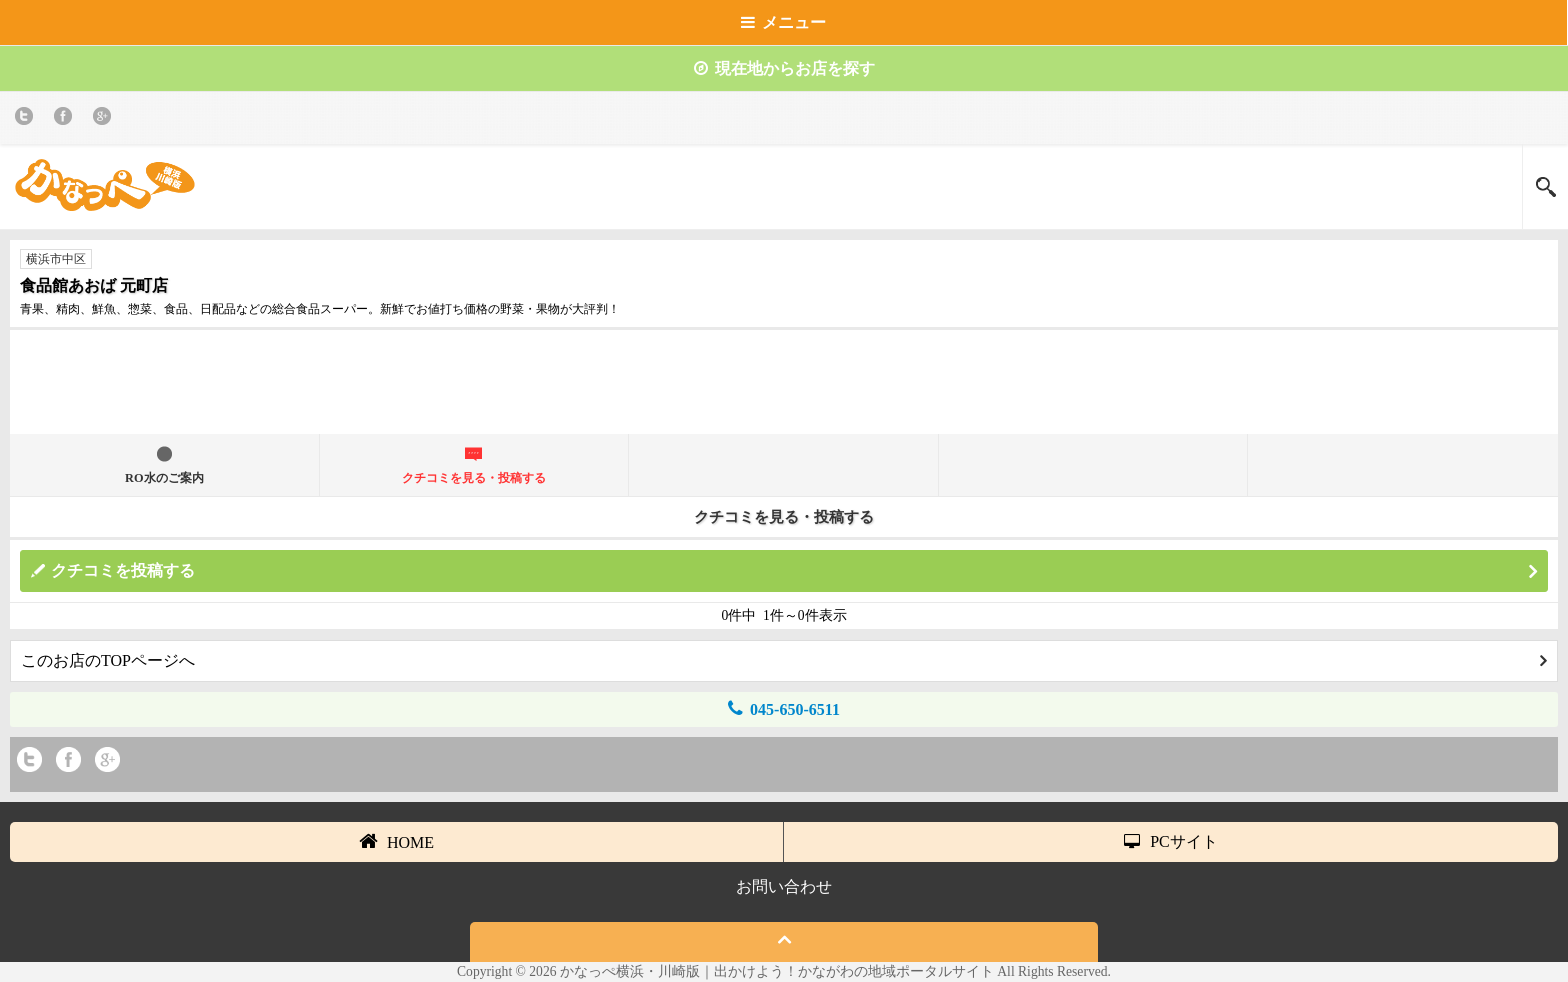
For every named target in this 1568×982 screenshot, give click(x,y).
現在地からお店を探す (784, 68)
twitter (27, 119)
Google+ (105, 119)
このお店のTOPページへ (784, 660)
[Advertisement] (784, 390)
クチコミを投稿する (794, 571)
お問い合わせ (784, 886)
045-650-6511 (784, 708)
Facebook (66, 119)
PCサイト (1171, 841)
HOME (396, 841)
